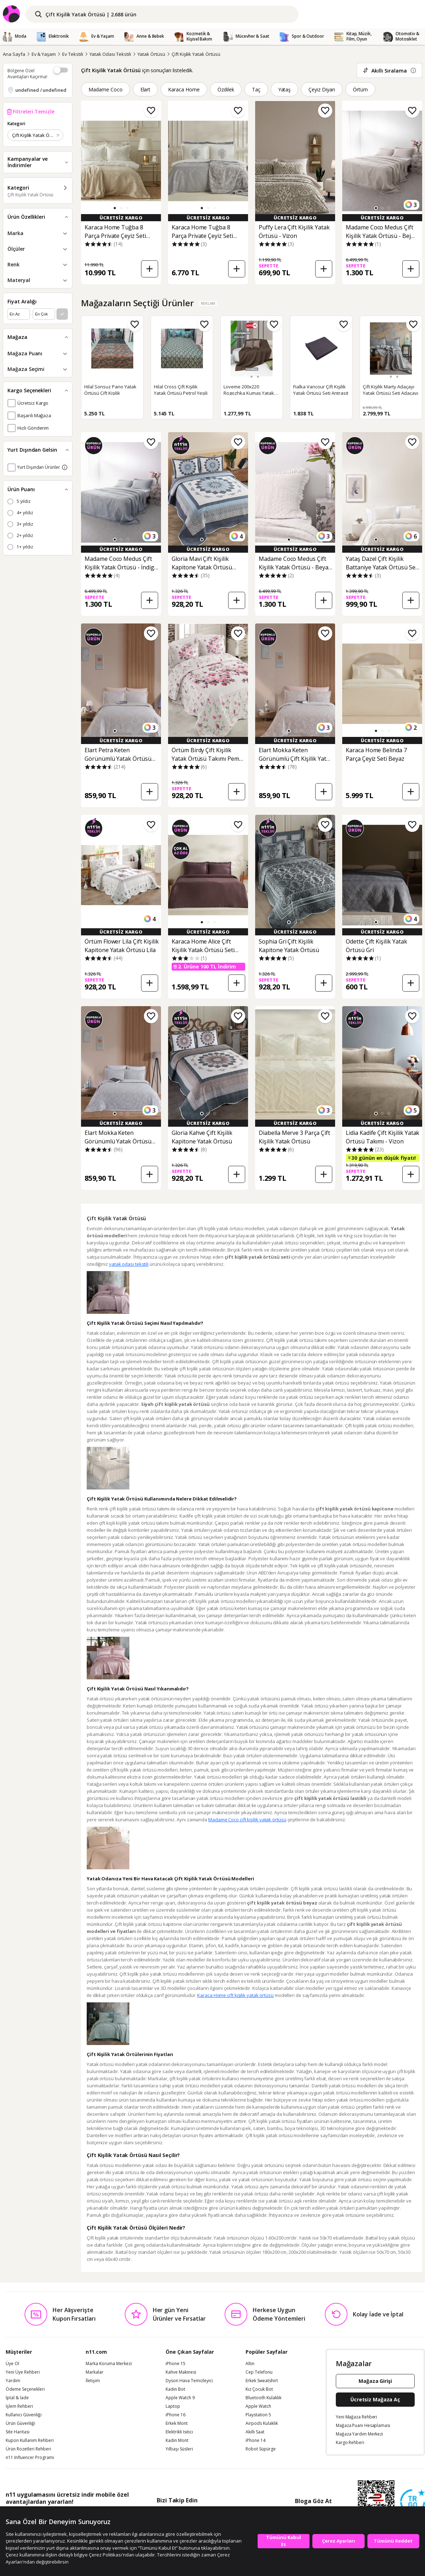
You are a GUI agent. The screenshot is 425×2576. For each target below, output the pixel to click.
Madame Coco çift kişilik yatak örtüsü (247, 1819)
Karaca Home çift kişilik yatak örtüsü (235, 1995)
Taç (256, 89)
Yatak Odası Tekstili (110, 54)
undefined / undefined (40, 90)
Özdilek (225, 89)
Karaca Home (184, 89)
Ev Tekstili (72, 54)
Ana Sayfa (14, 54)
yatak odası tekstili (129, 1264)
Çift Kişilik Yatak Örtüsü (196, 54)
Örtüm (360, 89)
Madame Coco (105, 89)
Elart (145, 89)
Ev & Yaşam (44, 54)
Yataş (284, 89)
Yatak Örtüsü (151, 54)
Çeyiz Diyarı (321, 89)
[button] (115, 208)
